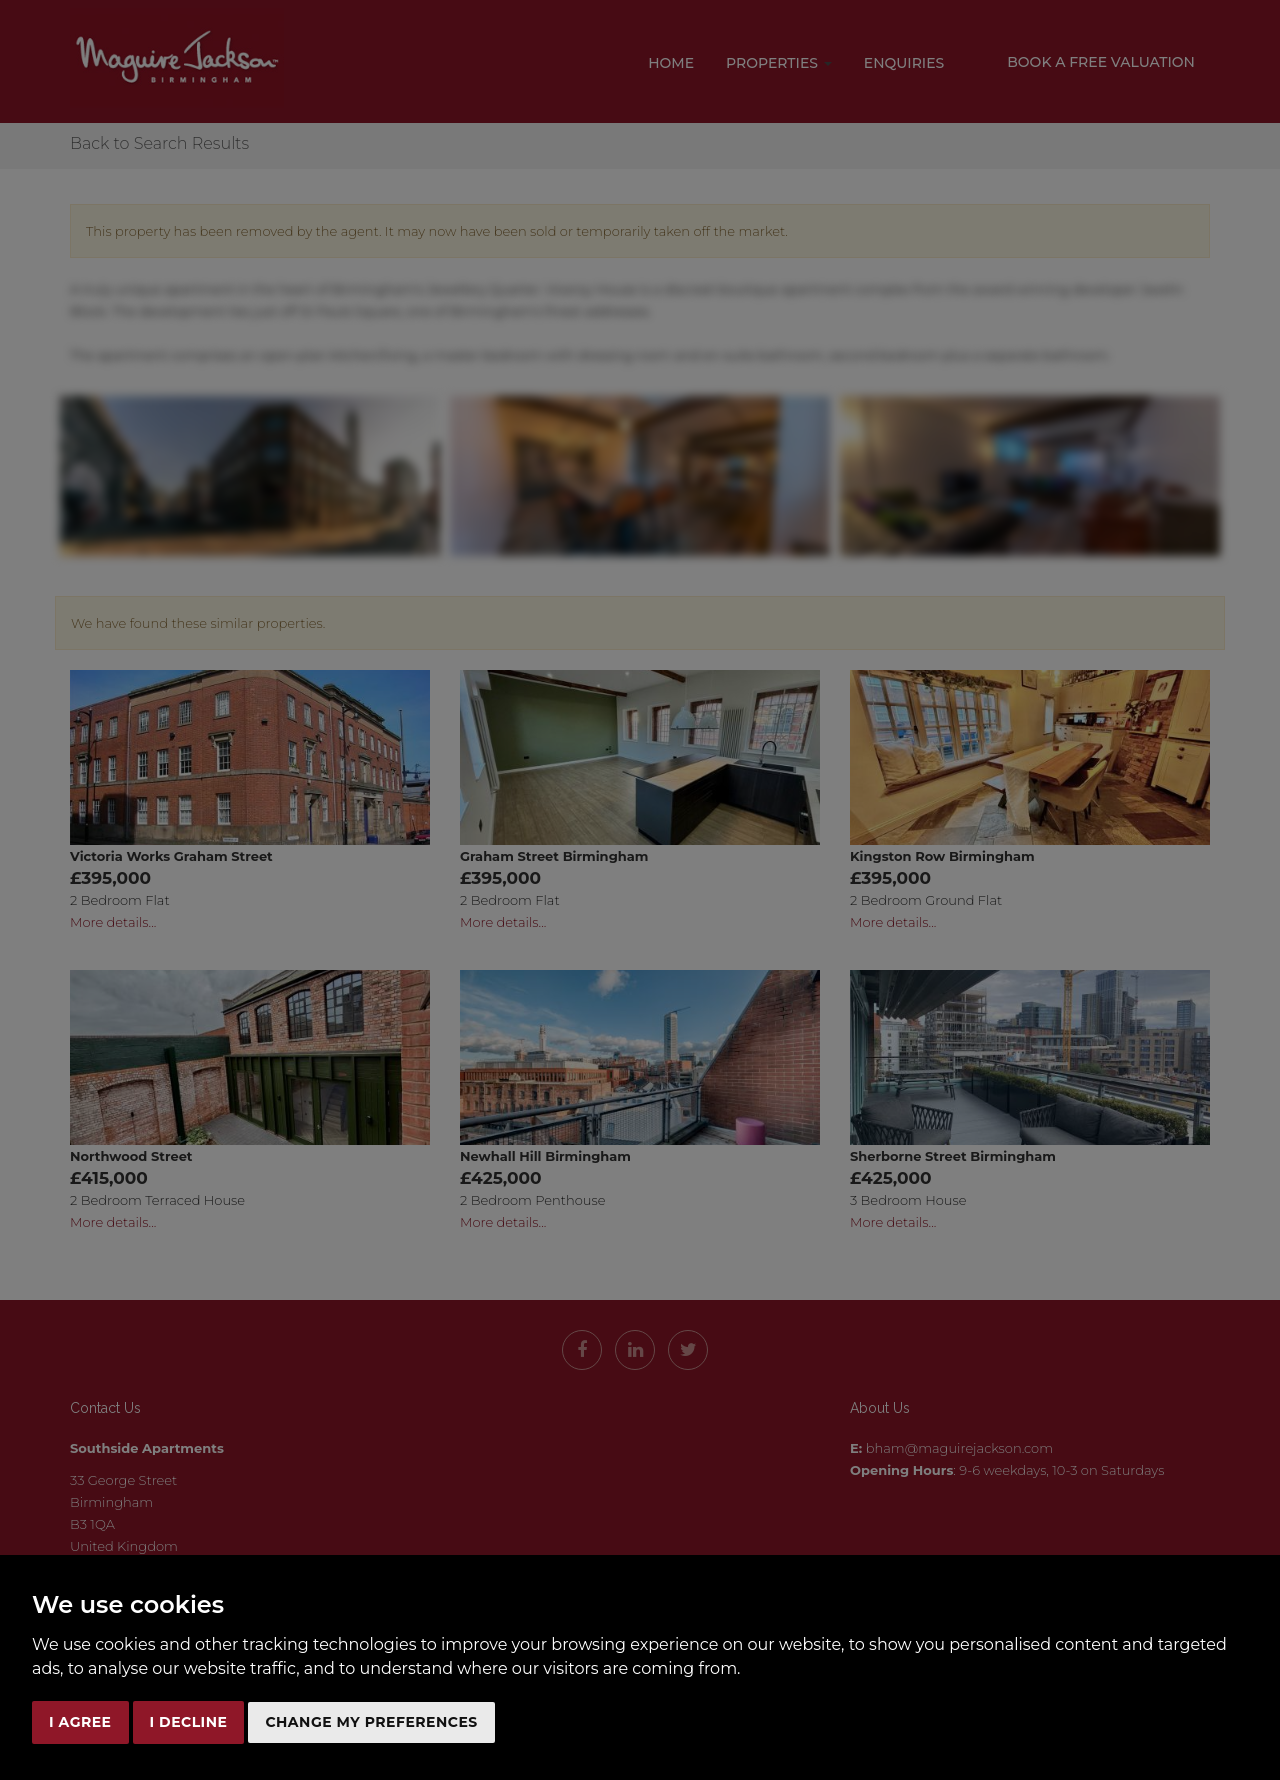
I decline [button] (189, 1722)
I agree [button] (80, 1722)
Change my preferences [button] (371, 1722)
